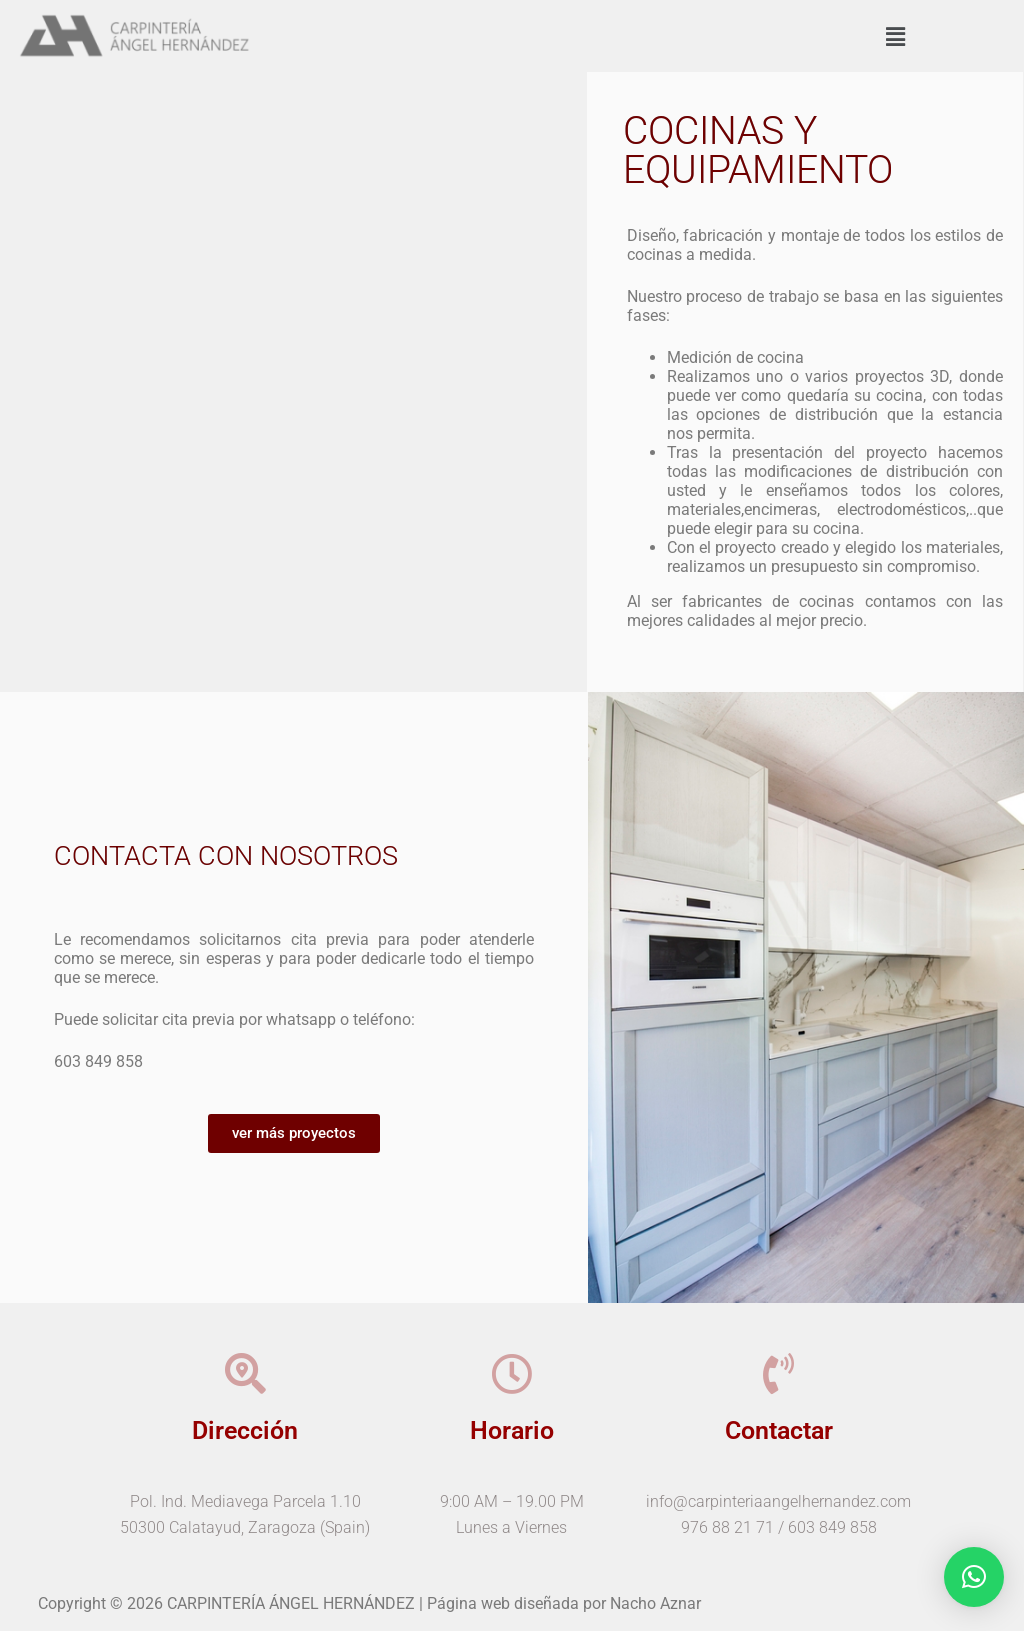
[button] (895, 38)
